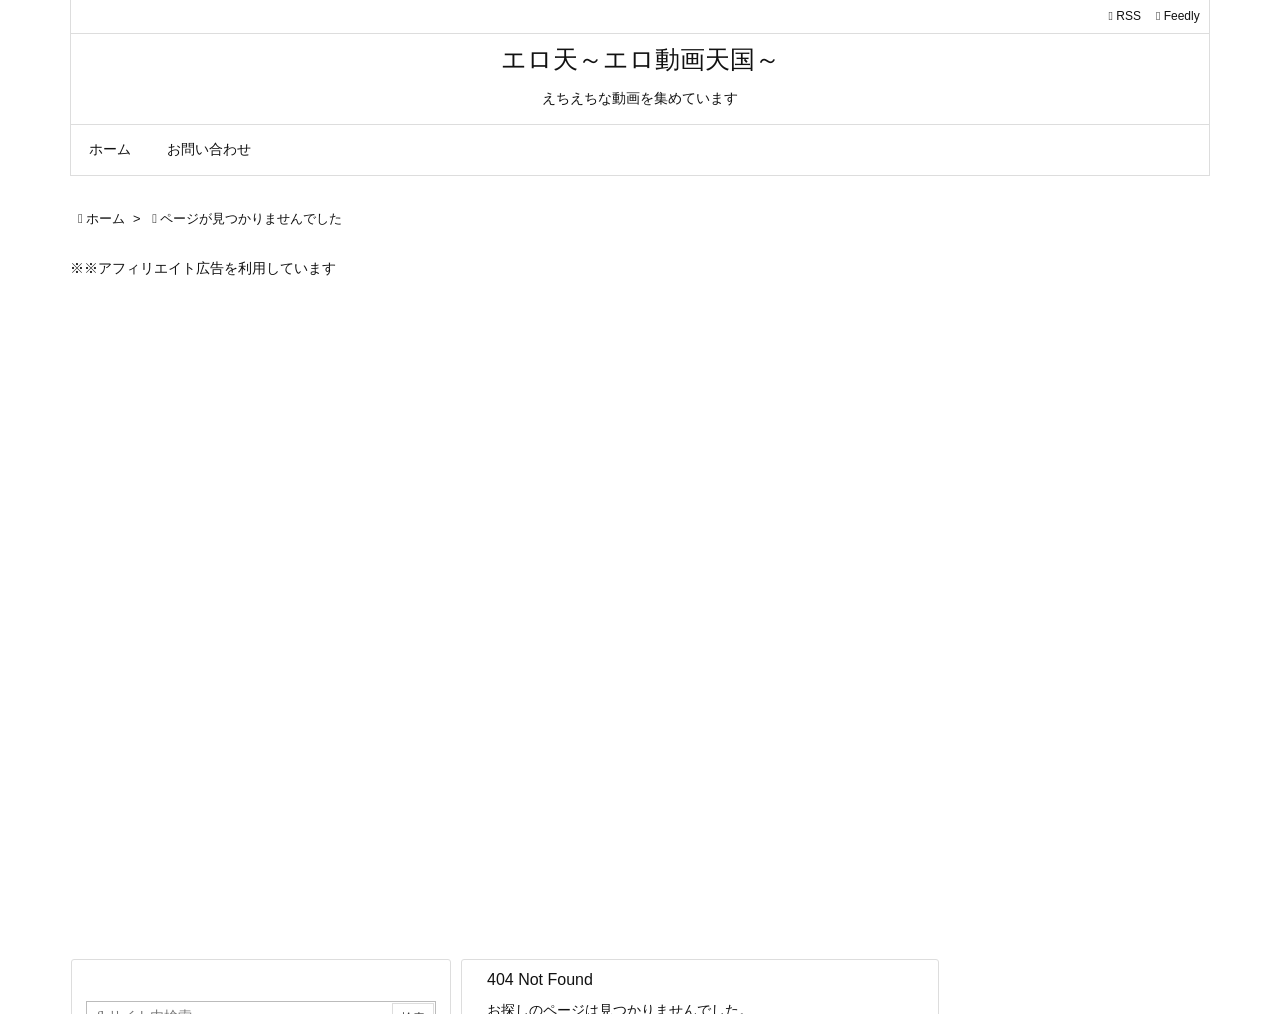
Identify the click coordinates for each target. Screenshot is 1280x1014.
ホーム (105, 218)
